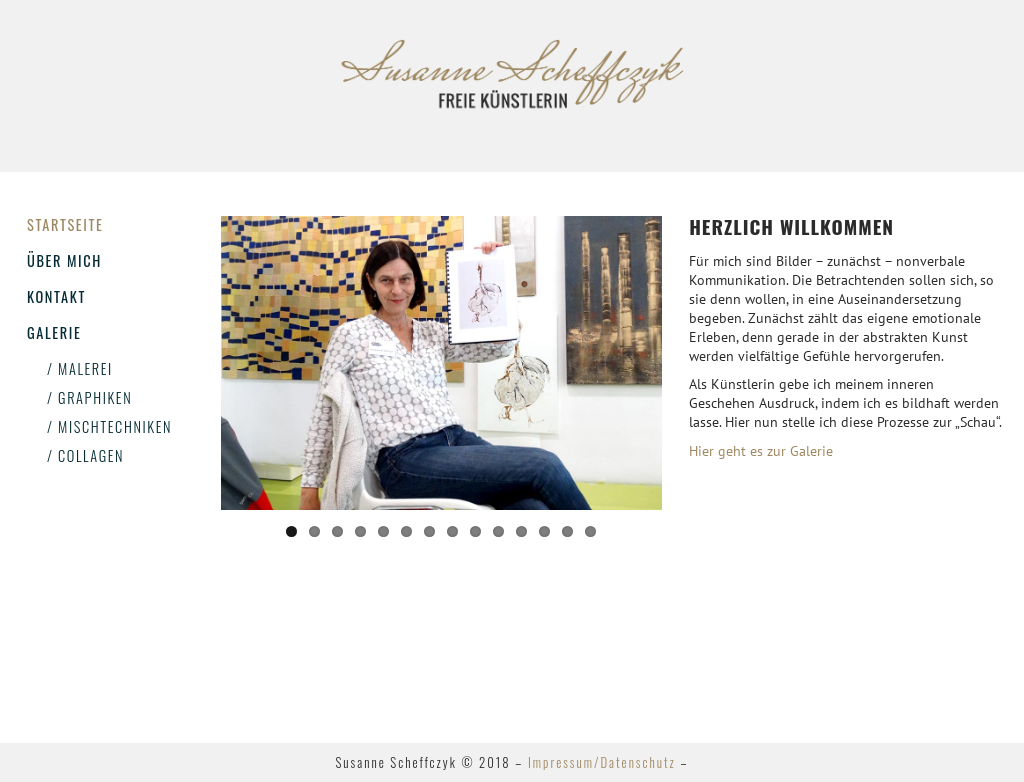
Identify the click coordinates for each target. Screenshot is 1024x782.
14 (590, 531)
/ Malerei (80, 368)
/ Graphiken (89, 397)
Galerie (54, 332)
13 (567, 531)
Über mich (64, 260)
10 (498, 531)
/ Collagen (85, 455)
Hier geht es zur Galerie (761, 450)
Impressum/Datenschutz (602, 762)
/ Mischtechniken (109, 426)
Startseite (65, 224)
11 (521, 531)
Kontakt (56, 296)
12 (544, 531)
